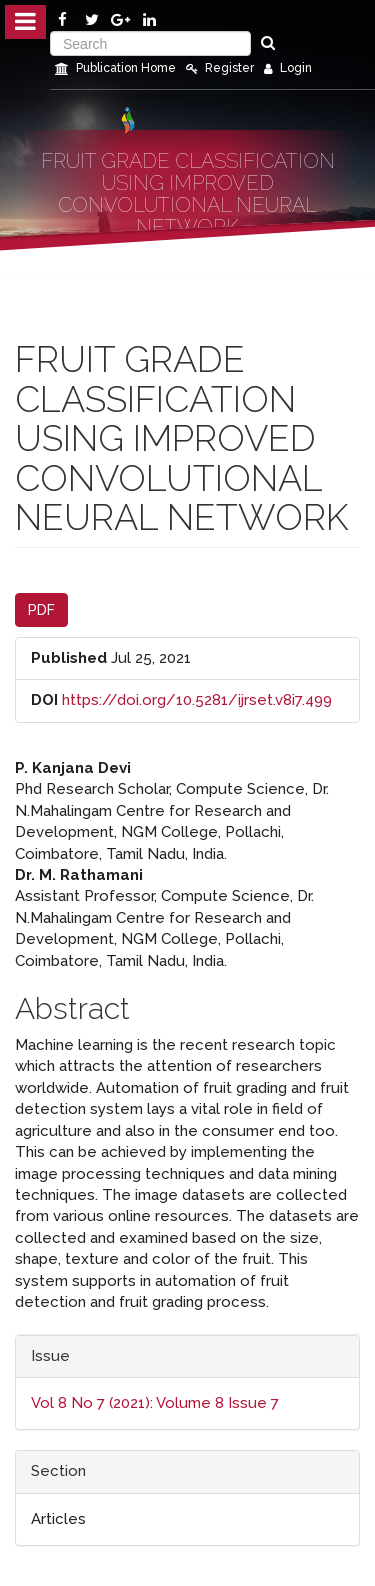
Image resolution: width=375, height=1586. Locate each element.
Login (288, 68)
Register (220, 68)
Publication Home (115, 68)
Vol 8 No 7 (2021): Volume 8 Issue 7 (155, 1403)
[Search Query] (150, 43)
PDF (41, 610)
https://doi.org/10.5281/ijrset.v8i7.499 (197, 700)
